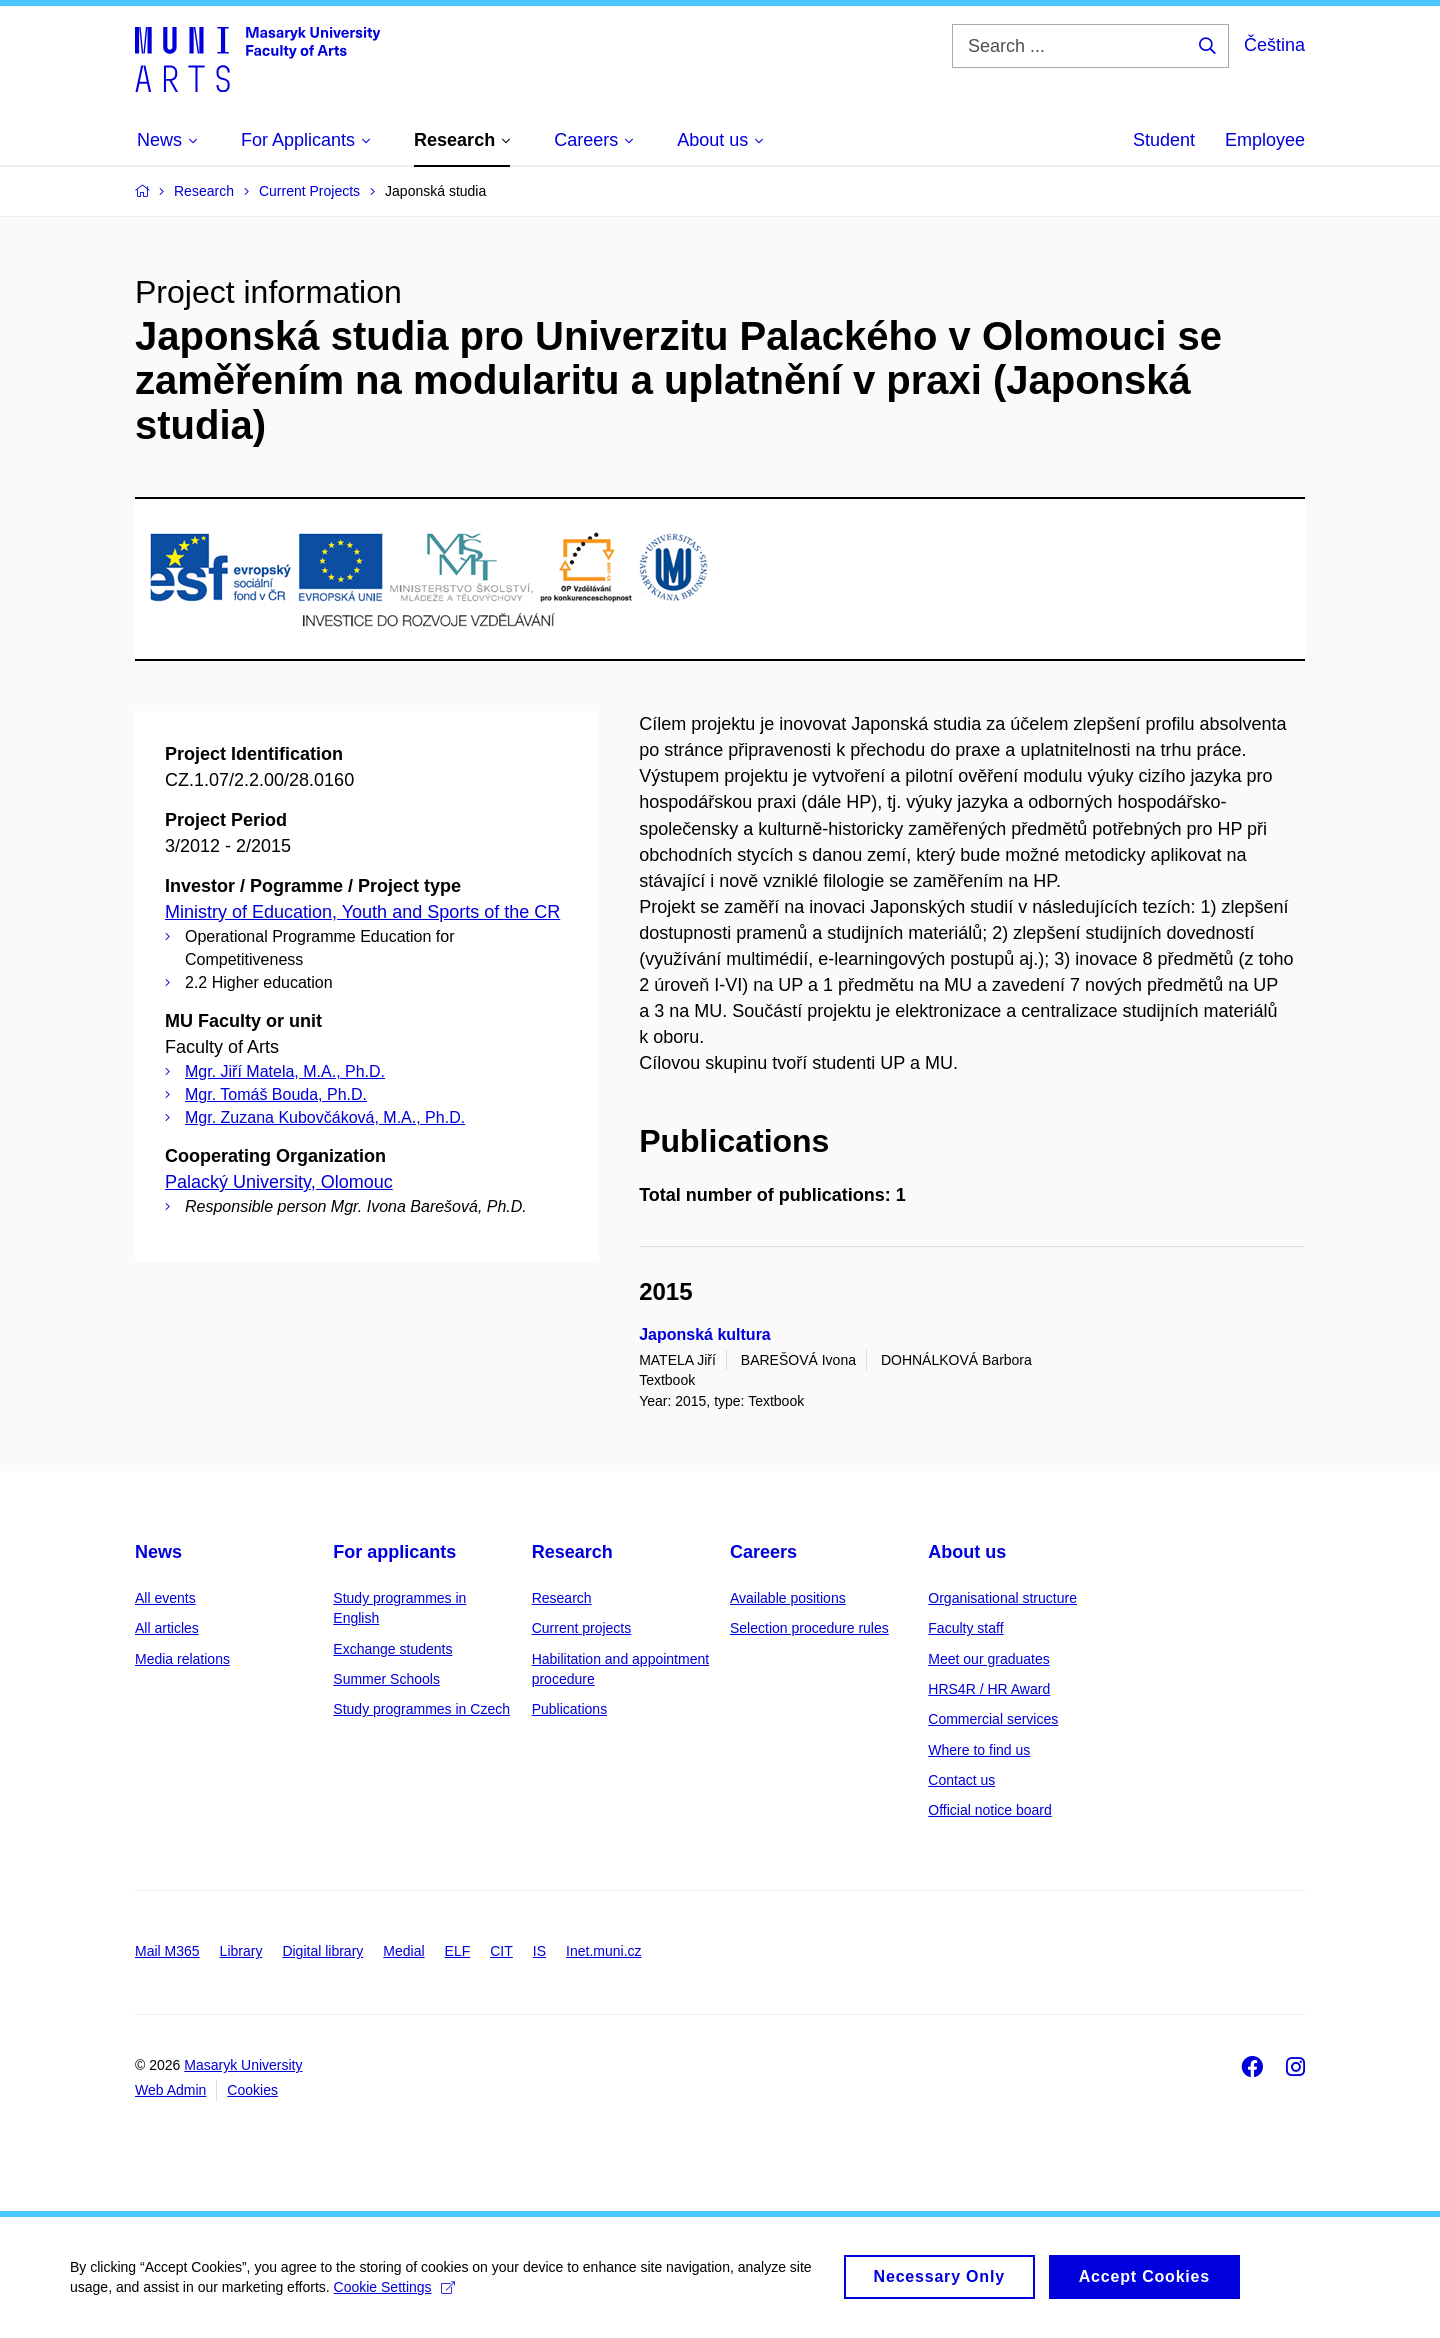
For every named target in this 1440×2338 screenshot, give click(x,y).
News (158, 1552)
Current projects (582, 1628)
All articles (167, 1628)
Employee (1265, 140)
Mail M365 (167, 1951)
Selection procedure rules (809, 1628)
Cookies (252, 2090)
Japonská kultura (705, 1334)
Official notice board (989, 1810)
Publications (570, 1709)
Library (241, 1951)
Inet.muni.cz (603, 1951)
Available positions (788, 1598)
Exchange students (392, 1649)
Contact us (961, 1780)
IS (539, 1951)
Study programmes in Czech (421, 1709)
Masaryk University (243, 2065)
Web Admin (170, 2090)
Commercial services (993, 1719)
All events (165, 1598)
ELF (458, 1951)
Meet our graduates (988, 1659)
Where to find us (979, 1750)
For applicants (394, 1552)
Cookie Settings (394, 2296)
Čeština (1274, 45)
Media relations (182, 1659)
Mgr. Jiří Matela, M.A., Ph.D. (285, 1071)
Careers (763, 1552)
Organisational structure (1002, 1598)
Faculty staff (965, 1628)
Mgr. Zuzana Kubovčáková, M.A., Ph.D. (325, 1117)
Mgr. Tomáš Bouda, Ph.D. (276, 1094)
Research (572, 1552)
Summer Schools (386, 1679)
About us (967, 1552)
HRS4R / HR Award (989, 1689)
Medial (403, 1951)
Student (1164, 140)
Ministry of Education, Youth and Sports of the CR (362, 912)
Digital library (322, 1951)
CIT (501, 1951)
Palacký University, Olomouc (279, 1182)
